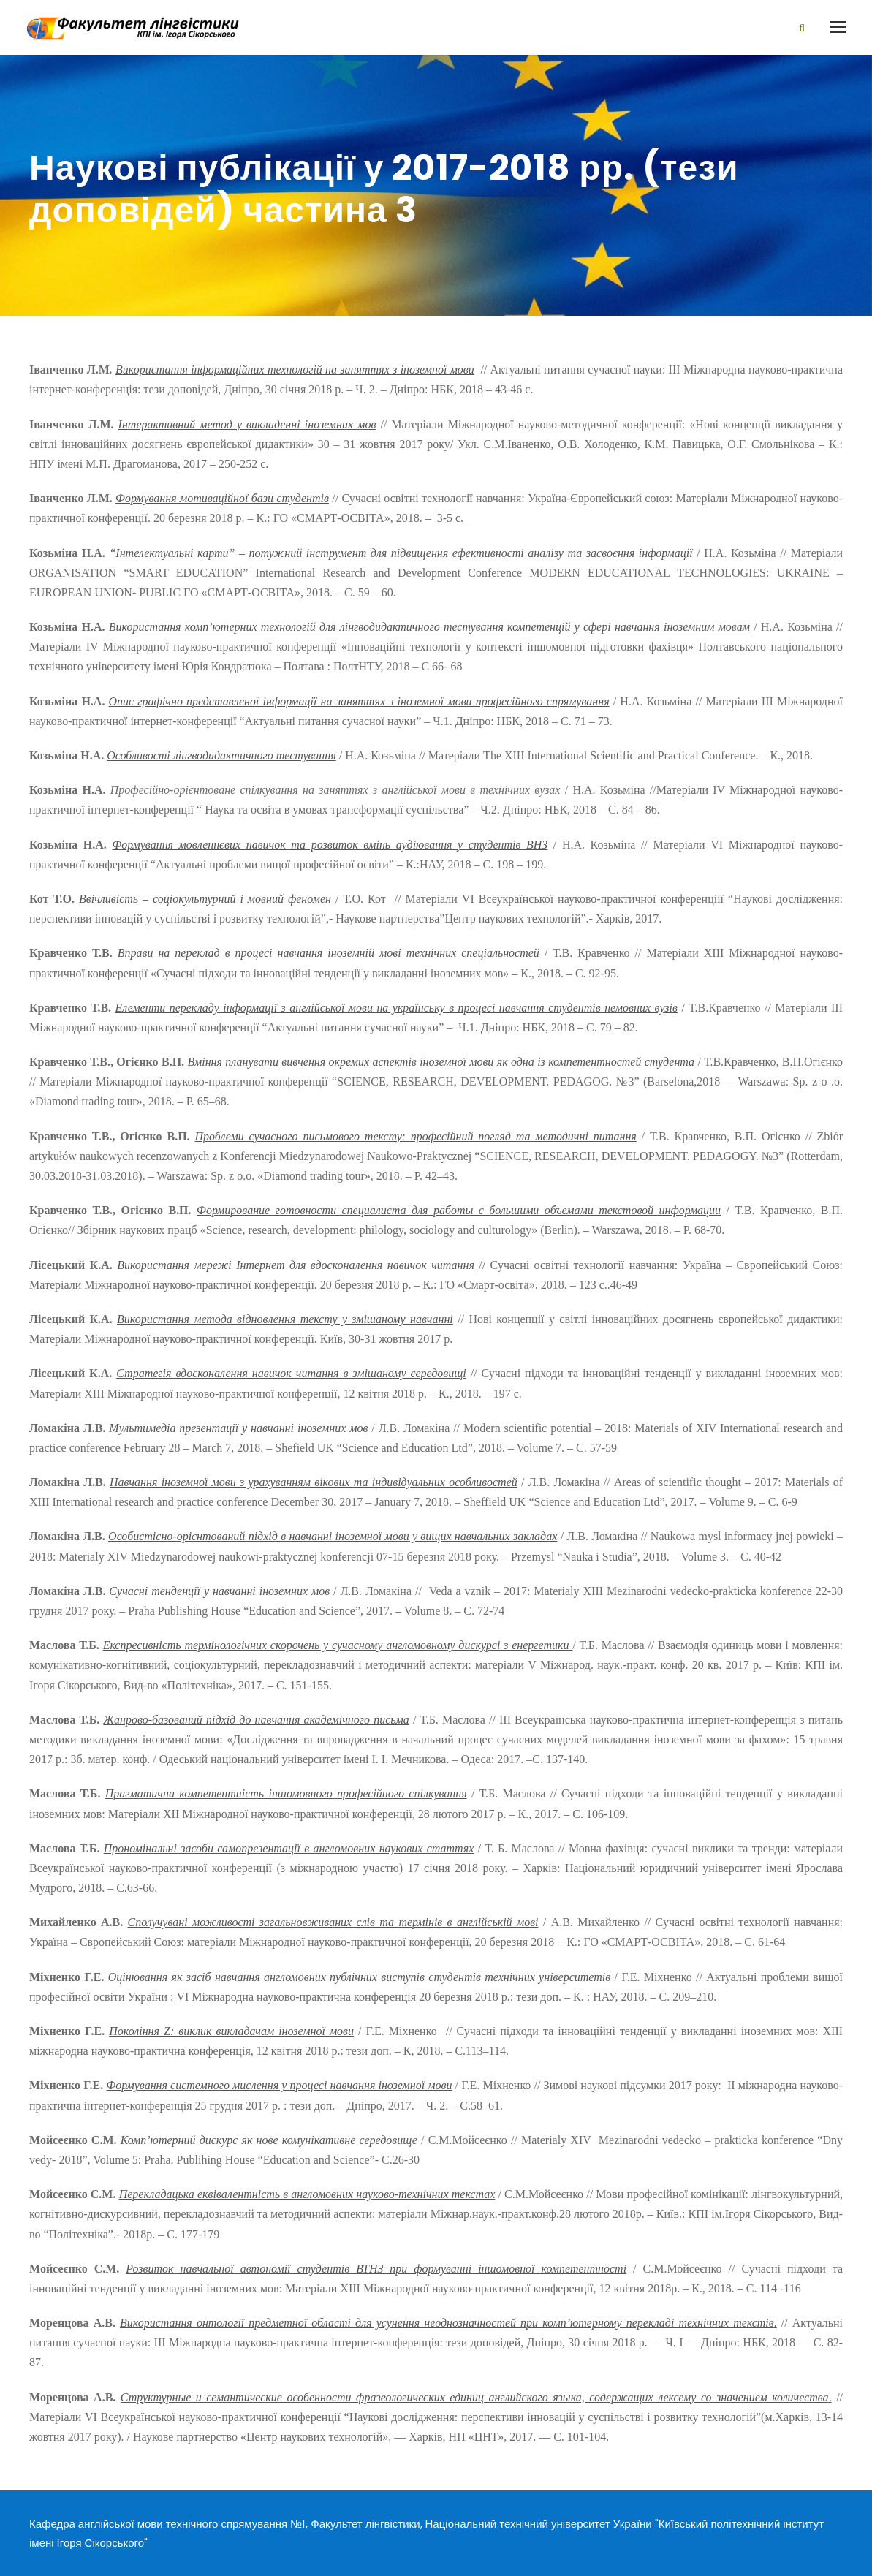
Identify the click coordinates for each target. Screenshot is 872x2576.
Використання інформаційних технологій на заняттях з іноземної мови (294, 369)
